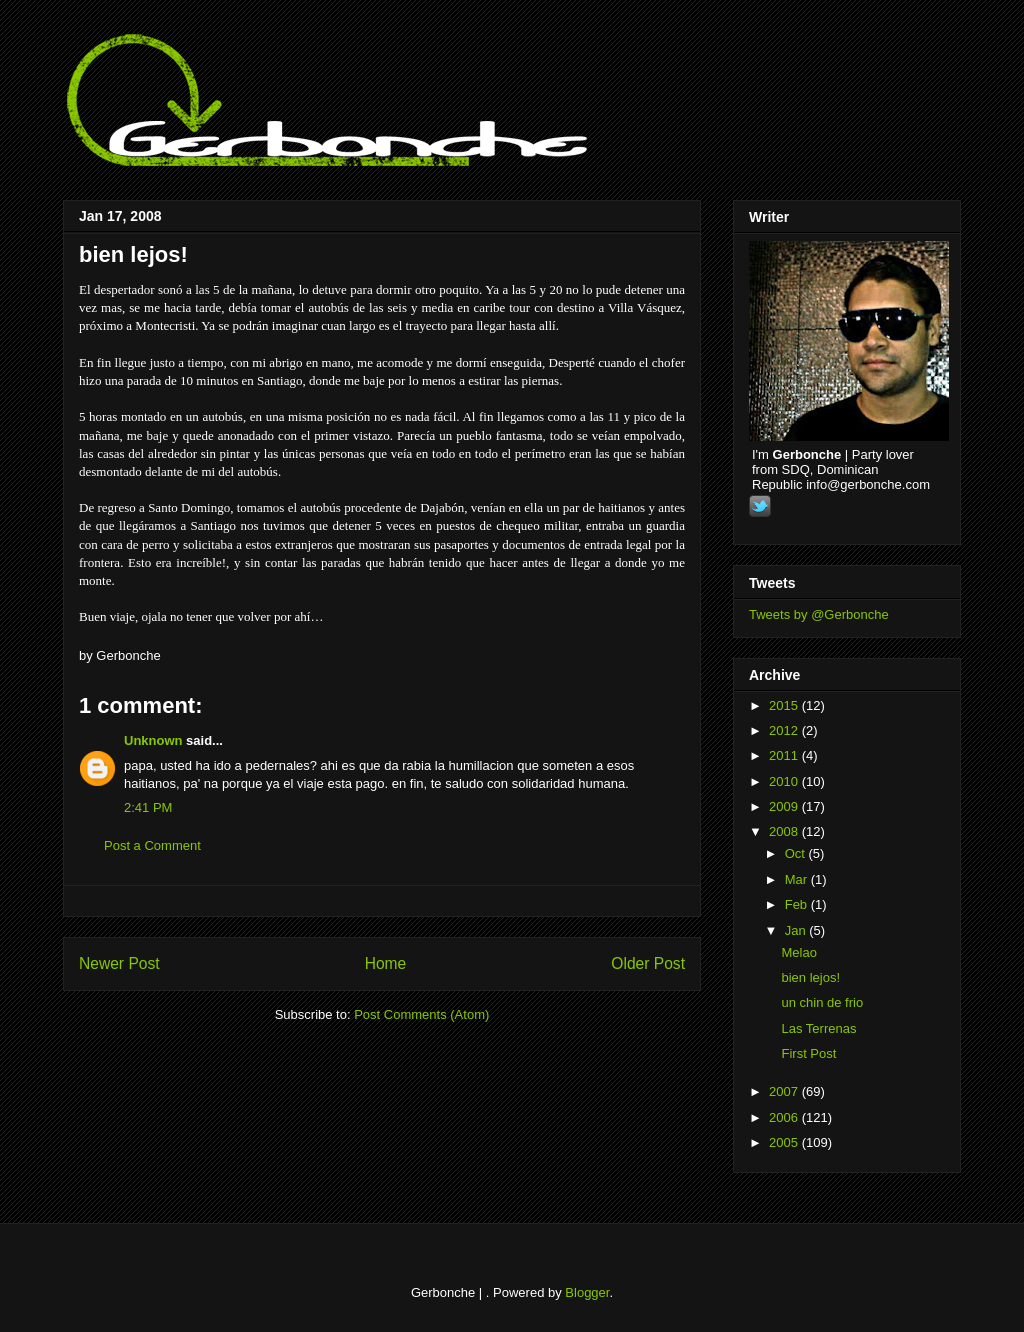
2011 (785, 755)
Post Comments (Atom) (421, 1014)
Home (386, 963)
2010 (785, 781)
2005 (785, 1142)
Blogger (587, 1292)
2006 (785, 1117)
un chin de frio (822, 1002)
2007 (785, 1091)
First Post (808, 1053)
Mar (798, 879)
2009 (785, 806)
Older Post (648, 963)
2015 (785, 705)
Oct (797, 853)
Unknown (153, 740)
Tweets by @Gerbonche (819, 614)
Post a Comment (152, 845)
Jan (797, 930)
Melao (798, 952)
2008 (785, 831)
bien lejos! (133, 254)
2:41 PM (148, 807)
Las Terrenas (818, 1028)
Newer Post (119, 963)
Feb (798, 904)
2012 (785, 730)
